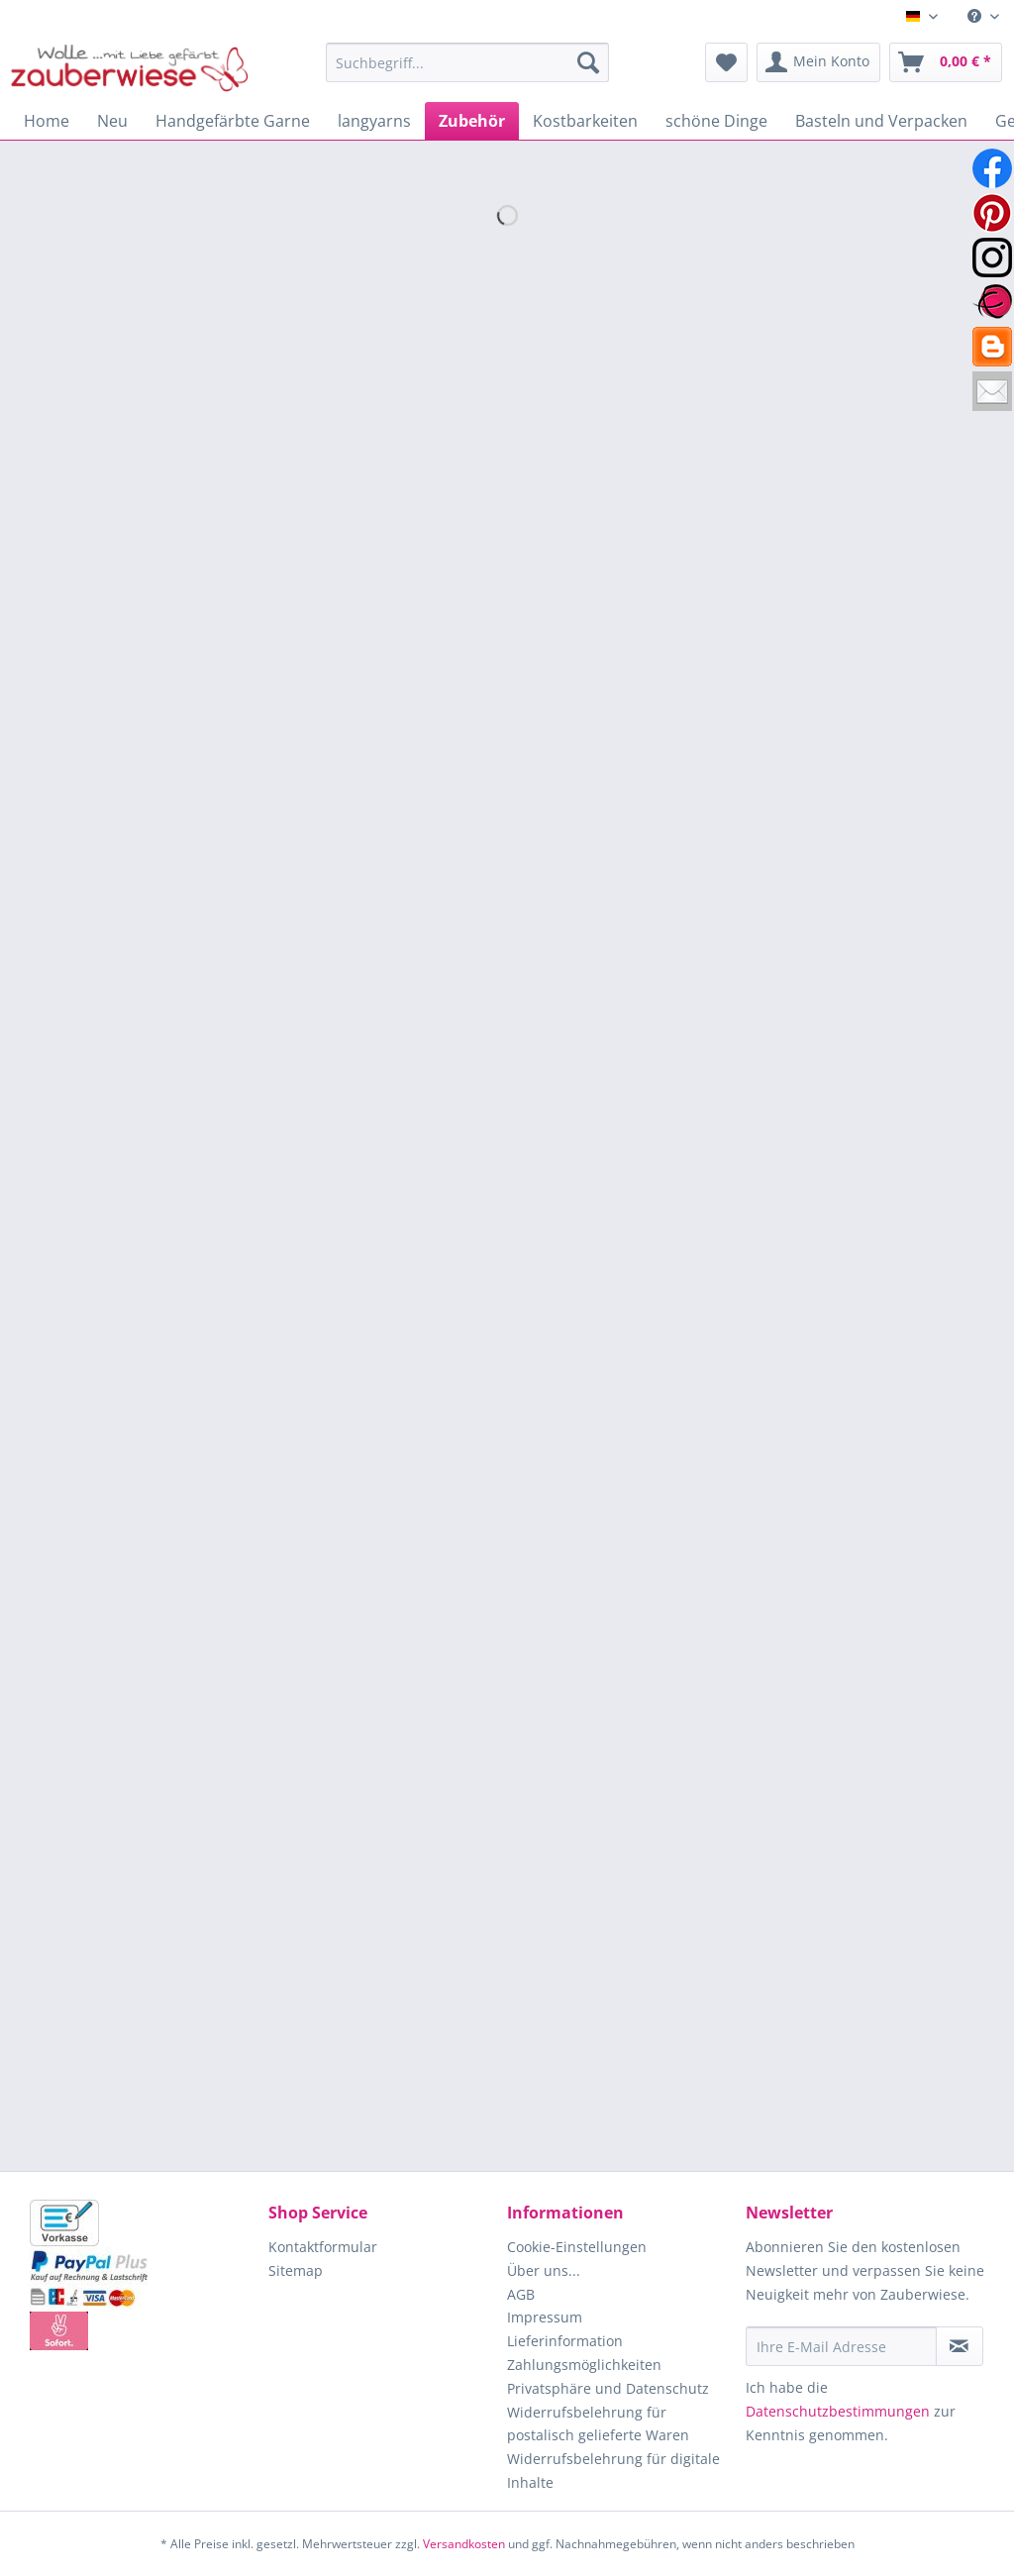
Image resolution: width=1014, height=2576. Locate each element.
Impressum (544, 2317)
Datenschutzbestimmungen (838, 2411)
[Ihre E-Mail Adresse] (841, 2346)
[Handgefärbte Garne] (233, 121)
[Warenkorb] (945, 62)
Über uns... (543, 2270)
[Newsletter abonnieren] (959, 2346)
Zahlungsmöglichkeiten (584, 2364)
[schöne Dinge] (716, 121)
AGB (521, 2294)
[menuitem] (983, 16)
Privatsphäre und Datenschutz (608, 2388)
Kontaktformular (322, 2246)
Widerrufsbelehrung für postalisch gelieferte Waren (598, 2424)
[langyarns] (374, 121)
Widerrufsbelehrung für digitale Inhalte (613, 2470)
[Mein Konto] (818, 62)
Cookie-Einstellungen (577, 2246)
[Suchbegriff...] (468, 62)
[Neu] (112, 121)
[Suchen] (588, 62)
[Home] (46, 121)
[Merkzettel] (726, 62)
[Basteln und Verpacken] (881, 121)
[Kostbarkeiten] (585, 121)
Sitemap (295, 2270)
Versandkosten (464, 2543)
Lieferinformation (565, 2340)
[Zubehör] (472, 121)
